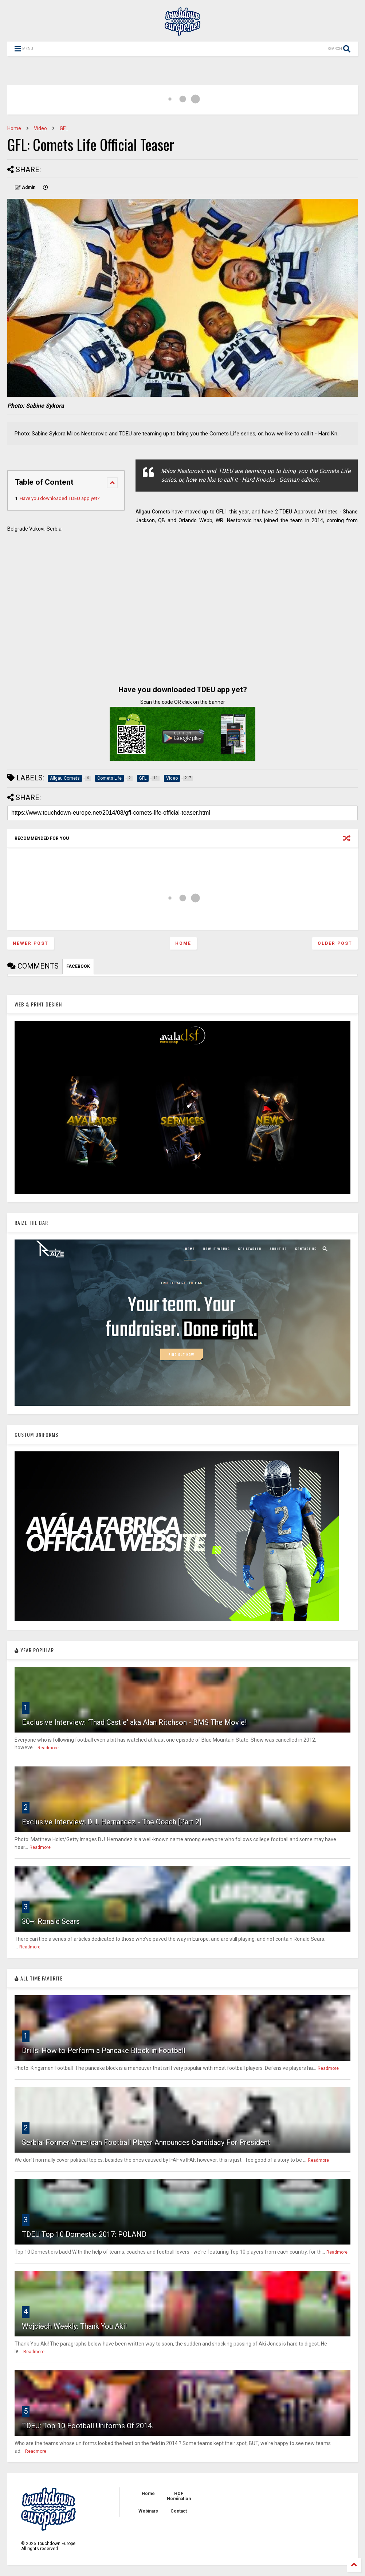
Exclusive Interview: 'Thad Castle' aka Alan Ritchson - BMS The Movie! (134, 1722)
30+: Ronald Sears (51, 1921)
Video (40, 128)
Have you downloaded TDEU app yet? (60, 498)
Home (14, 128)
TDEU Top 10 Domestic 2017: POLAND (84, 2234)
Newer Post (30, 943)
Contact (178, 2511)
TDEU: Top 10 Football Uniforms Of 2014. (87, 2425)
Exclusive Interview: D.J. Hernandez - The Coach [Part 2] (111, 1821)
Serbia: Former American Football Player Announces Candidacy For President (146, 2142)
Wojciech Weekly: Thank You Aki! (74, 2326)
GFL (64, 128)
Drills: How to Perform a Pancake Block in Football (103, 2050)
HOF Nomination (179, 2496)
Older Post (335, 943)
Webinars (148, 2511)
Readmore (48, 1747)
